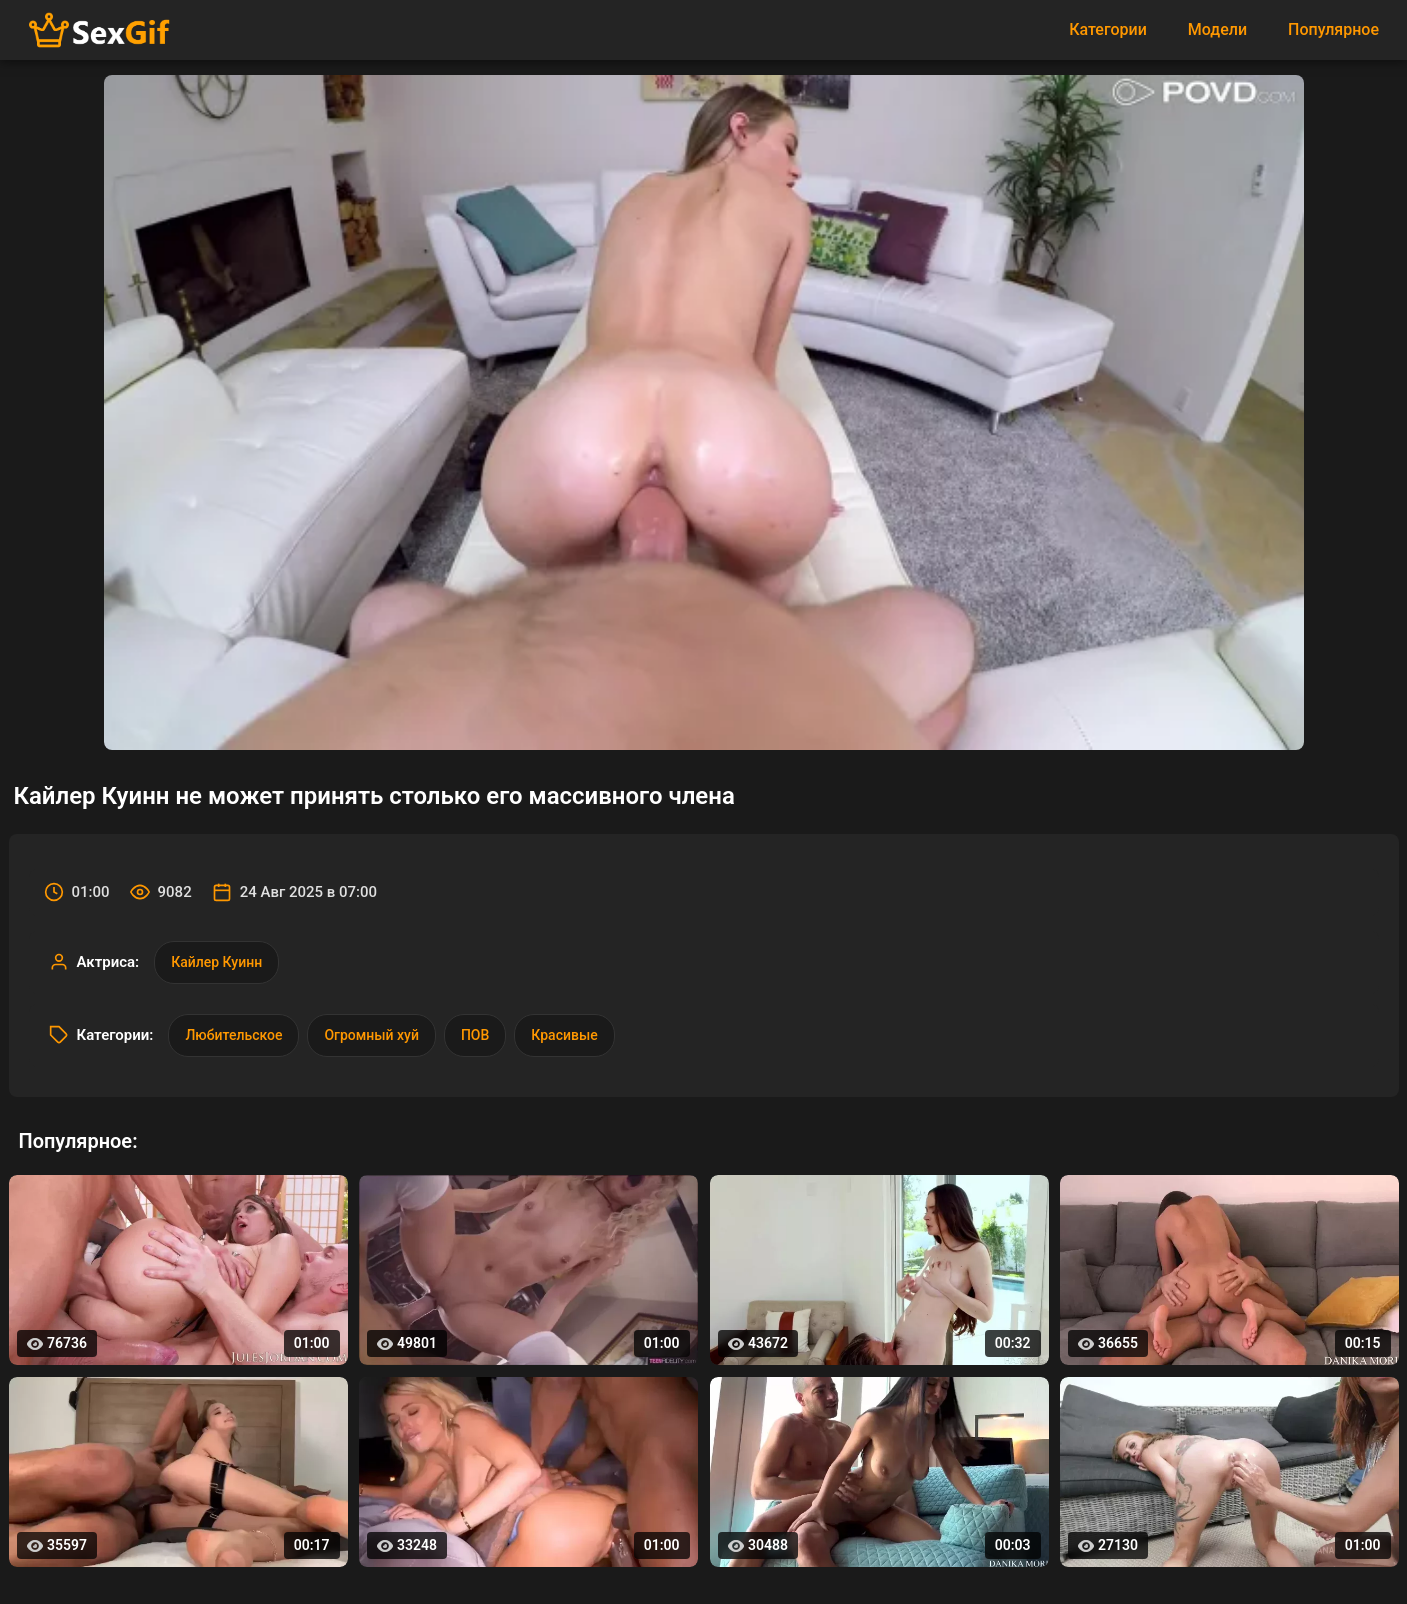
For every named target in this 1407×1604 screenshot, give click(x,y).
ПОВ (475, 1035)
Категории (1108, 29)
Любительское (233, 1035)
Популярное (1333, 29)
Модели (1217, 29)
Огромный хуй (371, 1035)
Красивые (564, 1035)
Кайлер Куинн (216, 962)
